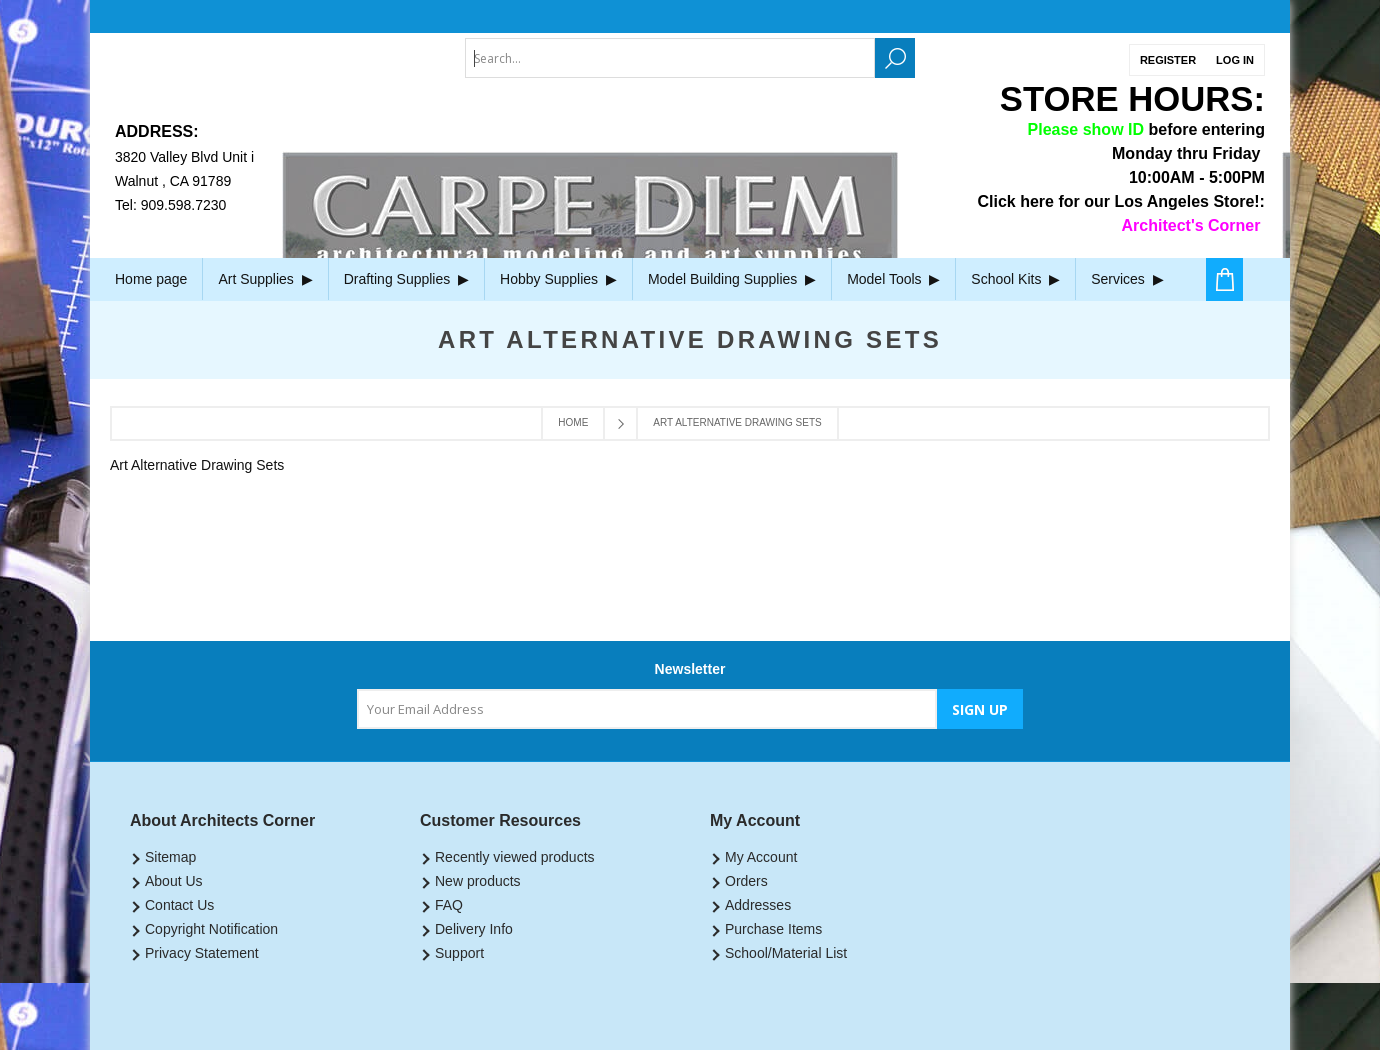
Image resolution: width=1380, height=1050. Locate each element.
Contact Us (179, 905)
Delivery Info (474, 929)
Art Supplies (265, 279)
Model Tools (893, 279)
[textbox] (670, 58)
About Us (174, 881)
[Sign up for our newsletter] (647, 709)
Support (459, 953)
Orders (746, 881)
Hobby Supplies (558, 279)
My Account (761, 857)
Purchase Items (773, 929)
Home (573, 422)
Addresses (758, 905)
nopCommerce (1118, 1023)
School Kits (1015, 279)
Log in (1235, 60)
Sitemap (170, 857)
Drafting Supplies (406, 279)
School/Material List (786, 953)
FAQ (449, 905)
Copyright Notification (211, 929)
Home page (151, 279)
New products (478, 881)
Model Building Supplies (732, 279)
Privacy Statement (202, 953)
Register (1168, 60)
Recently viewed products (515, 857)
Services (1127, 279)
